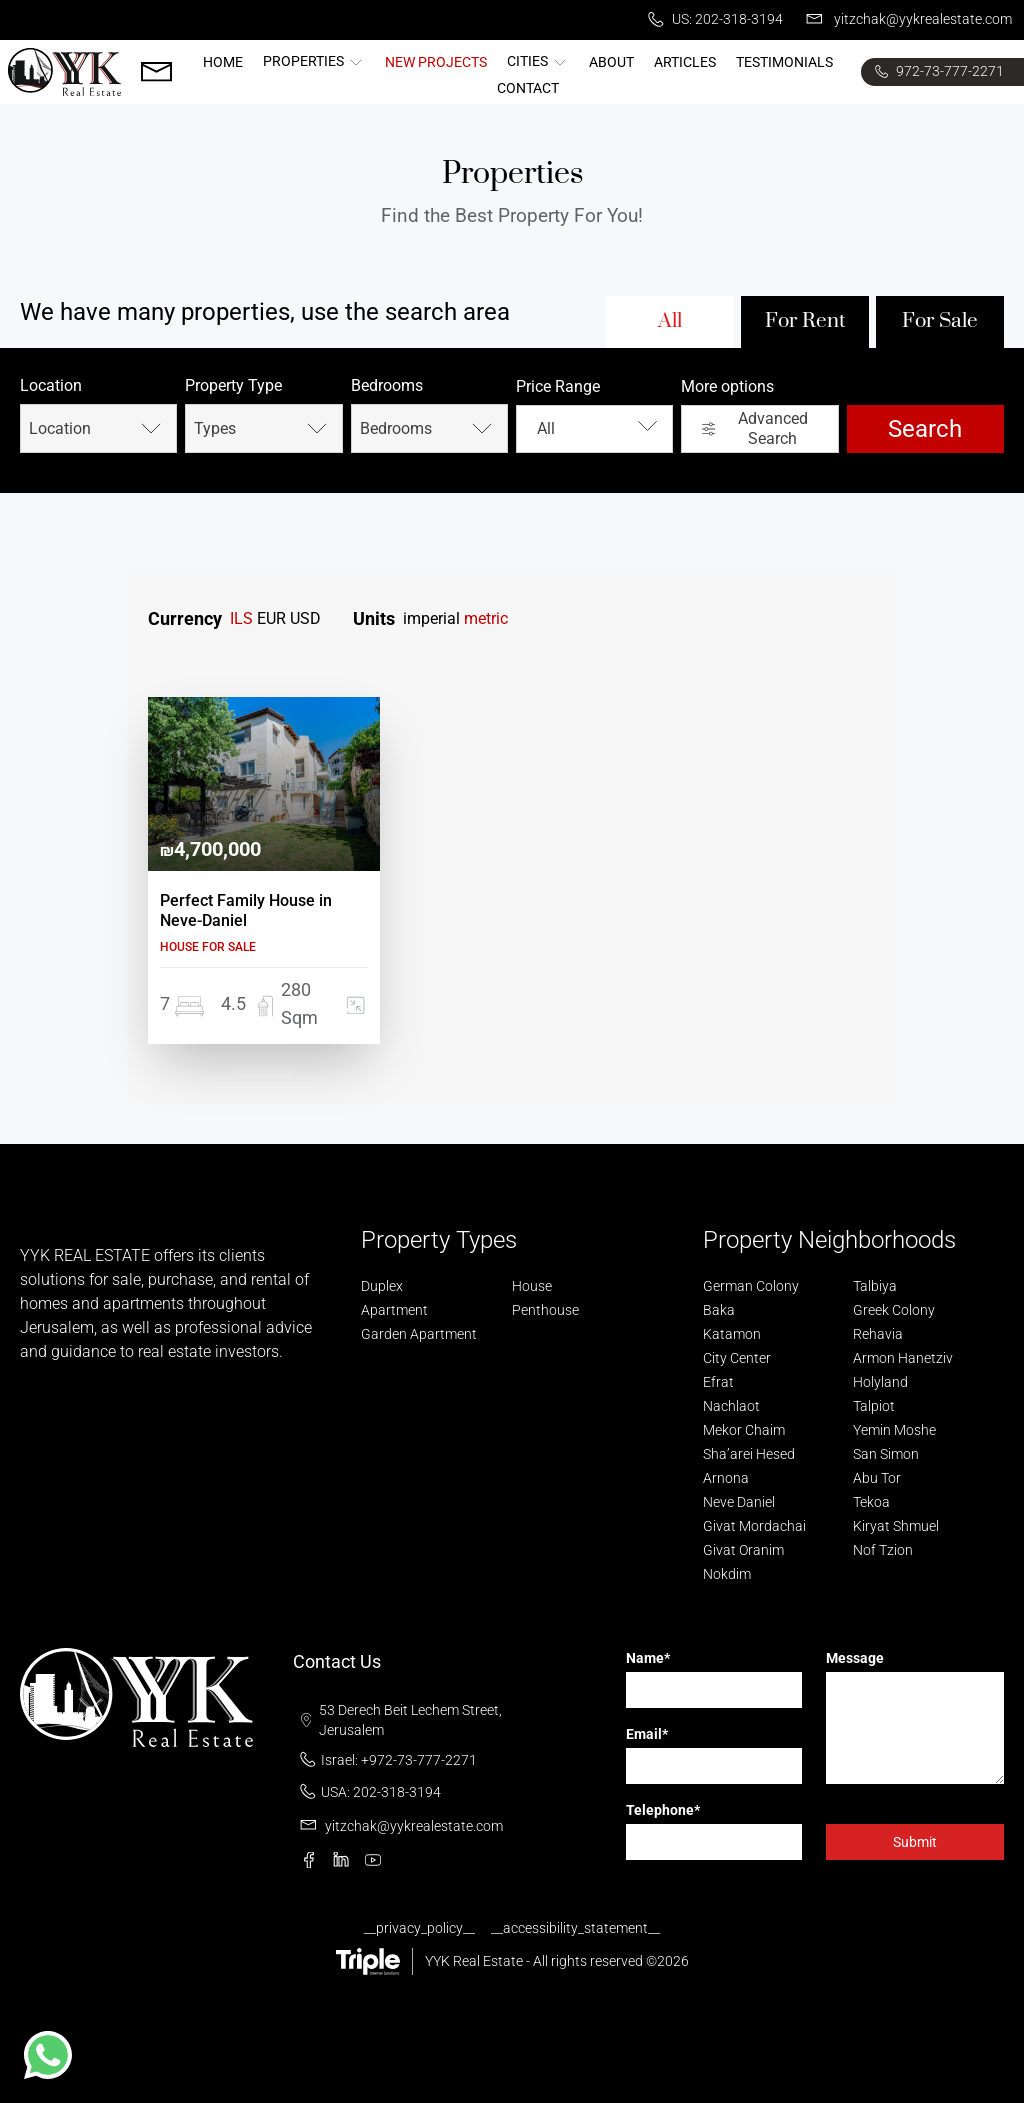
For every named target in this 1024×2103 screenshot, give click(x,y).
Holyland (880, 1382)
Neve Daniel (739, 1502)
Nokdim (727, 1574)
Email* (647, 1734)
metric (486, 618)
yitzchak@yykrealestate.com (905, 20)
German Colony (751, 1286)
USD (305, 618)
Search (925, 429)
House (532, 1286)
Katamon (732, 1334)
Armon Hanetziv (903, 1358)
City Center (737, 1358)
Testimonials (784, 62)
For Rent (805, 321)
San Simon (886, 1454)
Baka (719, 1310)
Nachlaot (731, 1406)
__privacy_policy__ (419, 1928)
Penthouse (545, 1310)
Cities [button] (538, 61)
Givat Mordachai (754, 1526)
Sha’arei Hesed (749, 1454)
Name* (648, 1658)
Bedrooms (387, 385)
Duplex (382, 1286)
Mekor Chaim (744, 1430)
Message (855, 1658)
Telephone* (663, 1810)
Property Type (233, 385)
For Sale (940, 321)
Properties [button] (314, 61)
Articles (685, 62)
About (611, 62)
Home (223, 62)
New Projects (436, 62)
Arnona (726, 1478)
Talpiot (874, 1406)
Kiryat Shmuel (896, 1526)
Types (263, 428)
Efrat (718, 1382)
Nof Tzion (883, 1550)
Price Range (558, 386)
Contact (528, 88)
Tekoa (871, 1502)
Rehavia (878, 1334)
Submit (915, 1842)
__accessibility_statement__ (575, 1928)
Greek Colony (894, 1310)
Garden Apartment (419, 1334)
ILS (241, 618)
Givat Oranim (743, 1550)
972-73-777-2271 (936, 72)
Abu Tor (877, 1478)
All (670, 321)
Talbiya (875, 1286)
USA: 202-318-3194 (367, 1792)
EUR (271, 618)
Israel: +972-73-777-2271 (385, 1760)
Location (51, 385)
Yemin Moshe (894, 1430)
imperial (431, 618)
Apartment (394, 1310)
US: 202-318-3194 (712, 20)
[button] (48, 2055)
